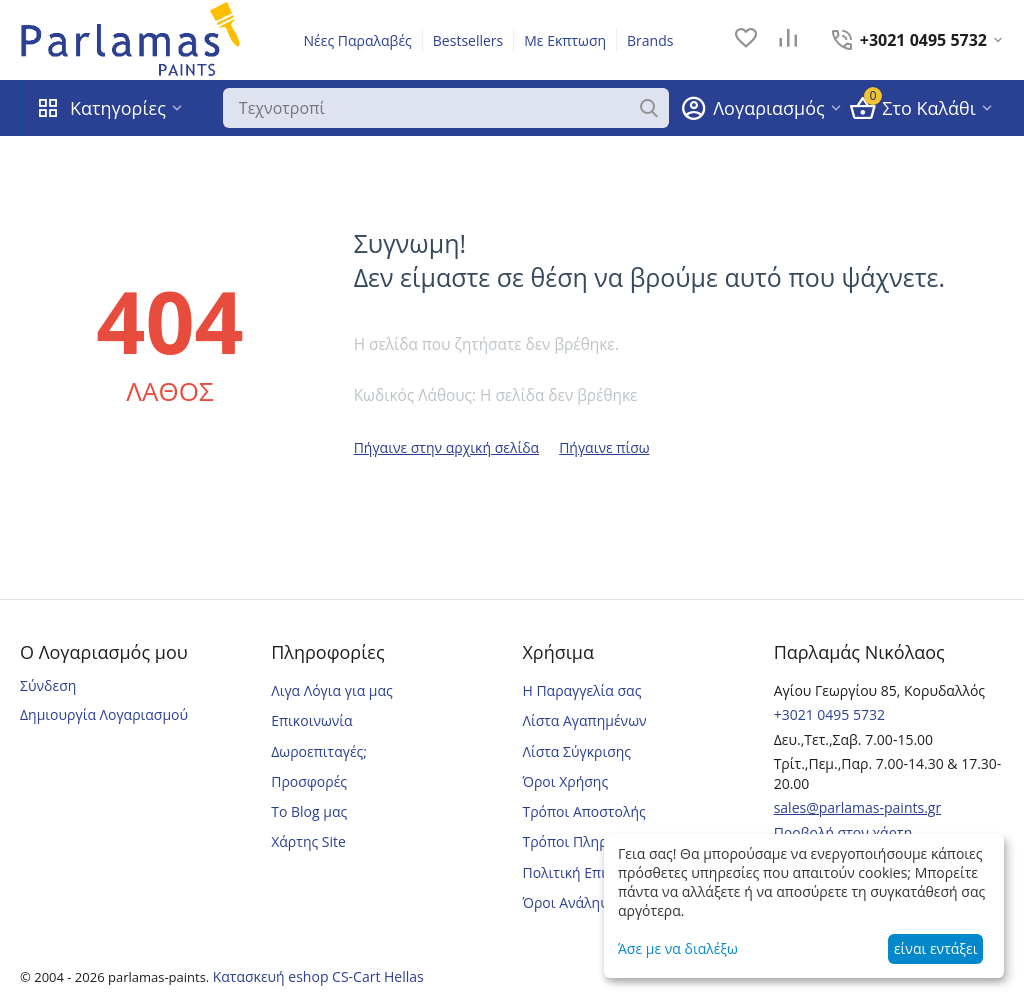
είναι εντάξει (935, 948)
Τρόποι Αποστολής (583, 811)
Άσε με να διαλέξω (678, 948)
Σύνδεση (48, 685)
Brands (650, 40)
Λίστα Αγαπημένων (584, 720)
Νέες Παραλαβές (358, 40)
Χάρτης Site (308, 841)
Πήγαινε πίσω (604, 447)
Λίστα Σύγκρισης (576, 751)
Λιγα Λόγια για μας (332, 690)
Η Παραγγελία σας (581, 690)
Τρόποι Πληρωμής (582, 841)
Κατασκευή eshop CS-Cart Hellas (318, 976)
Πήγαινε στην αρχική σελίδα (447, 447)
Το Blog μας (309, 811)
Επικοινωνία (311, 720)
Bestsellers (468, 40)
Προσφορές (309, 781)
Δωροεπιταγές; (319, 751)
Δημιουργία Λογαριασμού (104, 714)
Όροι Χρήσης (565, 781)
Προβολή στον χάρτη (843, 832)
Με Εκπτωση (565, 40)
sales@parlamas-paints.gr (858, 807)
